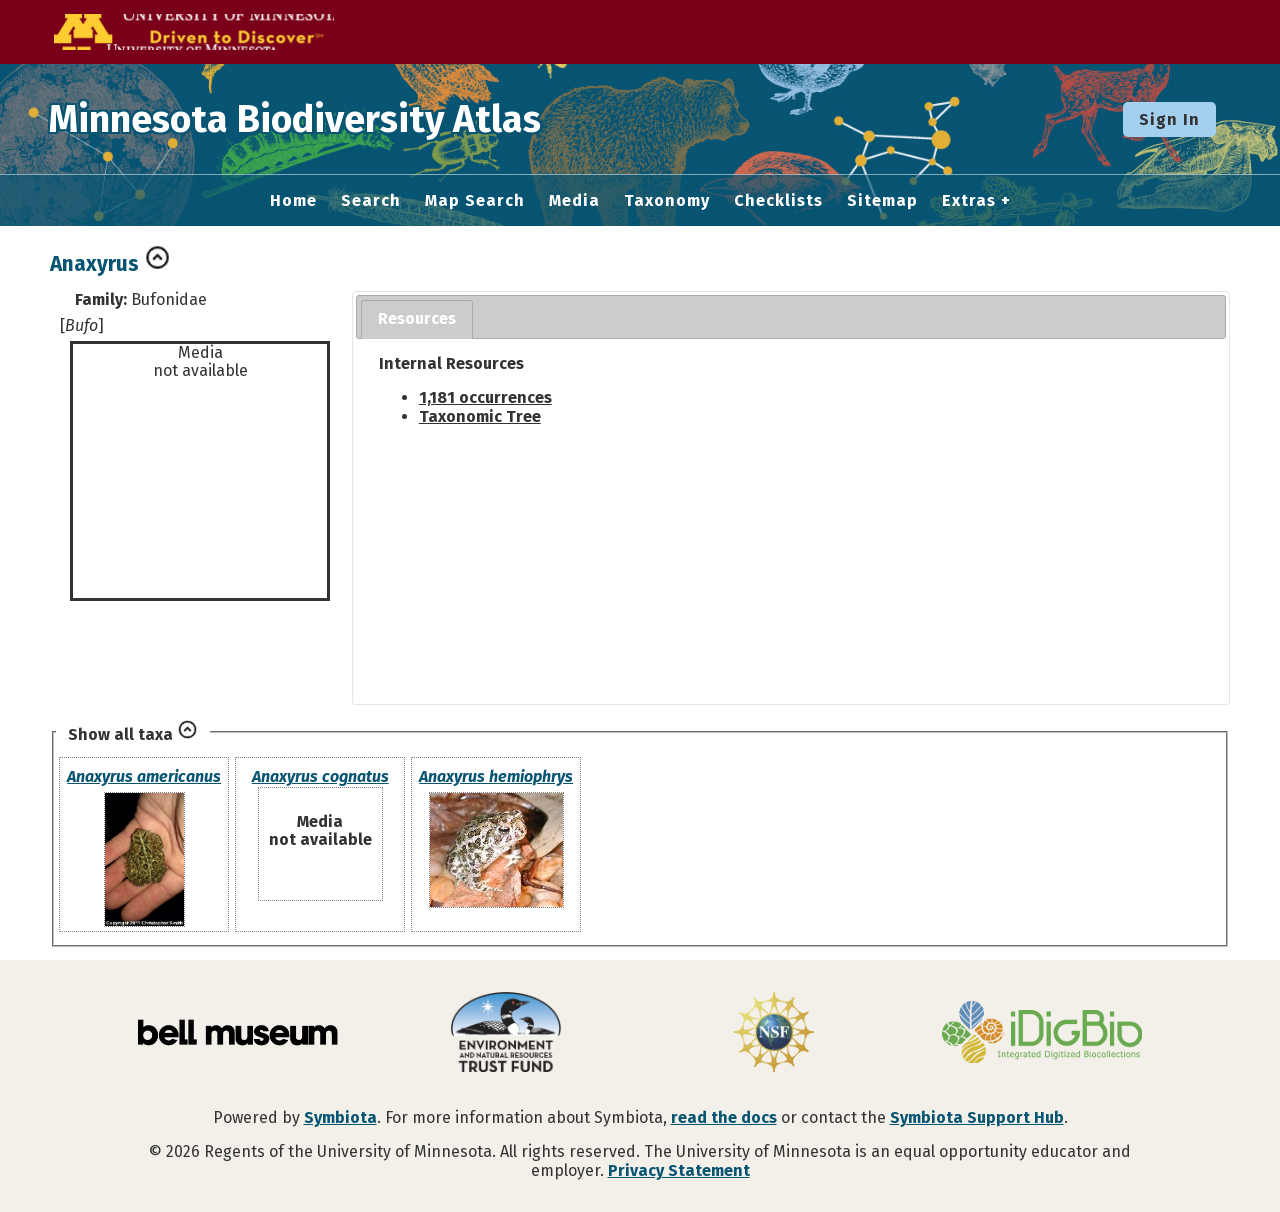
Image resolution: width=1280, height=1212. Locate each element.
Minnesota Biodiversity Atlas (311, 119)
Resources (417, 318)
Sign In (1169, 119)
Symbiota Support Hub (977, 1117)
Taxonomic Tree (480, 416)
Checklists (778, 201)
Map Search (475, 201)
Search (371, 201)
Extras (969, 201)
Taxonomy (667, 201)
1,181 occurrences (485, 397)
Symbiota (340, 1117)
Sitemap (882, 201)
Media (574, 201)
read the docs (724, 1117)
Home (293, 201)
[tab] (417, 319)
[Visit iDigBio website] (1042, 1034)
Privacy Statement (679, 1170)
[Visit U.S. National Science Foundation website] (774, 1034)
